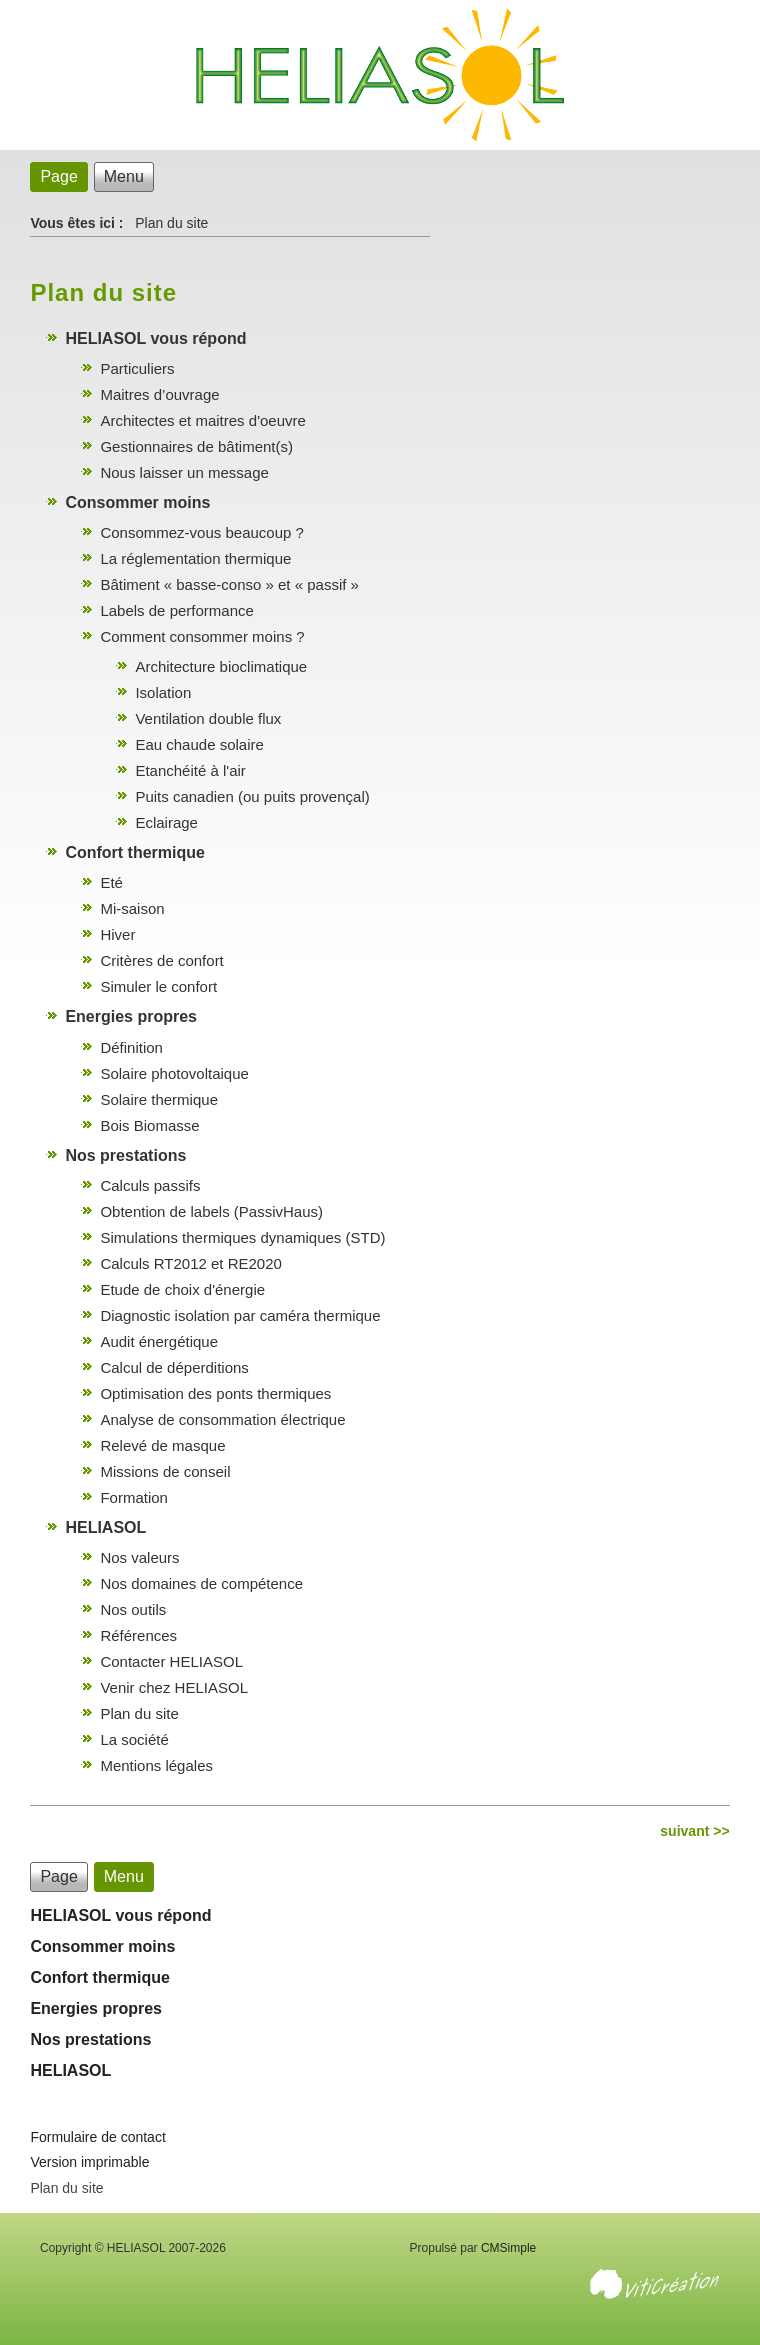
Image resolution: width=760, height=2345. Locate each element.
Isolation (163, 692)
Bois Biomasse (149, 1125)
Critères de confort (161, 960)
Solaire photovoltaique (174, 1073)
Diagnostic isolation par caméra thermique (240, 1315)
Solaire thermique (159, 1099)
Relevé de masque (162, 1445)
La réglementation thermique (195, 558)
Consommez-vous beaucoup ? (201, 532)
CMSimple (508, 2248)
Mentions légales (156, 1765)
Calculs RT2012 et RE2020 (191, 1263)
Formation (134, 1497)
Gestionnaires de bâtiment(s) (196, 446)
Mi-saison (132, 908)
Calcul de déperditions (174, 1367)
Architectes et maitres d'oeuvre (202, 420)
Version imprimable (89, 2162)
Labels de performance (176, 610)
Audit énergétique (159, 1341)
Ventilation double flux (208, 718)
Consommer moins (137, 502)
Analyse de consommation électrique (222, 1419)
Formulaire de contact (97, 2137)
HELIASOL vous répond (155, 338)
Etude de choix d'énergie (182, 1289)
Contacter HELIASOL (171, 1661)
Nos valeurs (139, 1557)
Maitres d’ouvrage (159, 394)
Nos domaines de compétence (201, 1583)
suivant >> (694, 1831)
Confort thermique (135, 852)
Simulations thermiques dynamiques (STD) (242, 1237)
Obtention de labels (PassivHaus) (211, 1211)
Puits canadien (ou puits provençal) (252, 796)
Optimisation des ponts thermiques (215, 1393)
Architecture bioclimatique (221, 666)
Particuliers (137, 368)
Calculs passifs (150, 1185)
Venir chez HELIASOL (174, 1687)
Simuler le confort (158, 986)
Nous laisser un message (184, 472)
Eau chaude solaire (199, 744)
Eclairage (166, 822)
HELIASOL (105, 1527)
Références (138, 1635)
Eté (111, 882)
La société (134, 1739)
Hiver (117, 934)
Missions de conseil (165, 1471)
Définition (131, 1047)
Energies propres (131, 1016)
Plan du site (139, 1713)
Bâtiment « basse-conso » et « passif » (229, 584)
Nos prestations (125, 1155)
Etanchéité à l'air (190, 770)
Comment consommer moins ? (202, 636)
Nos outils (133, 1609)
